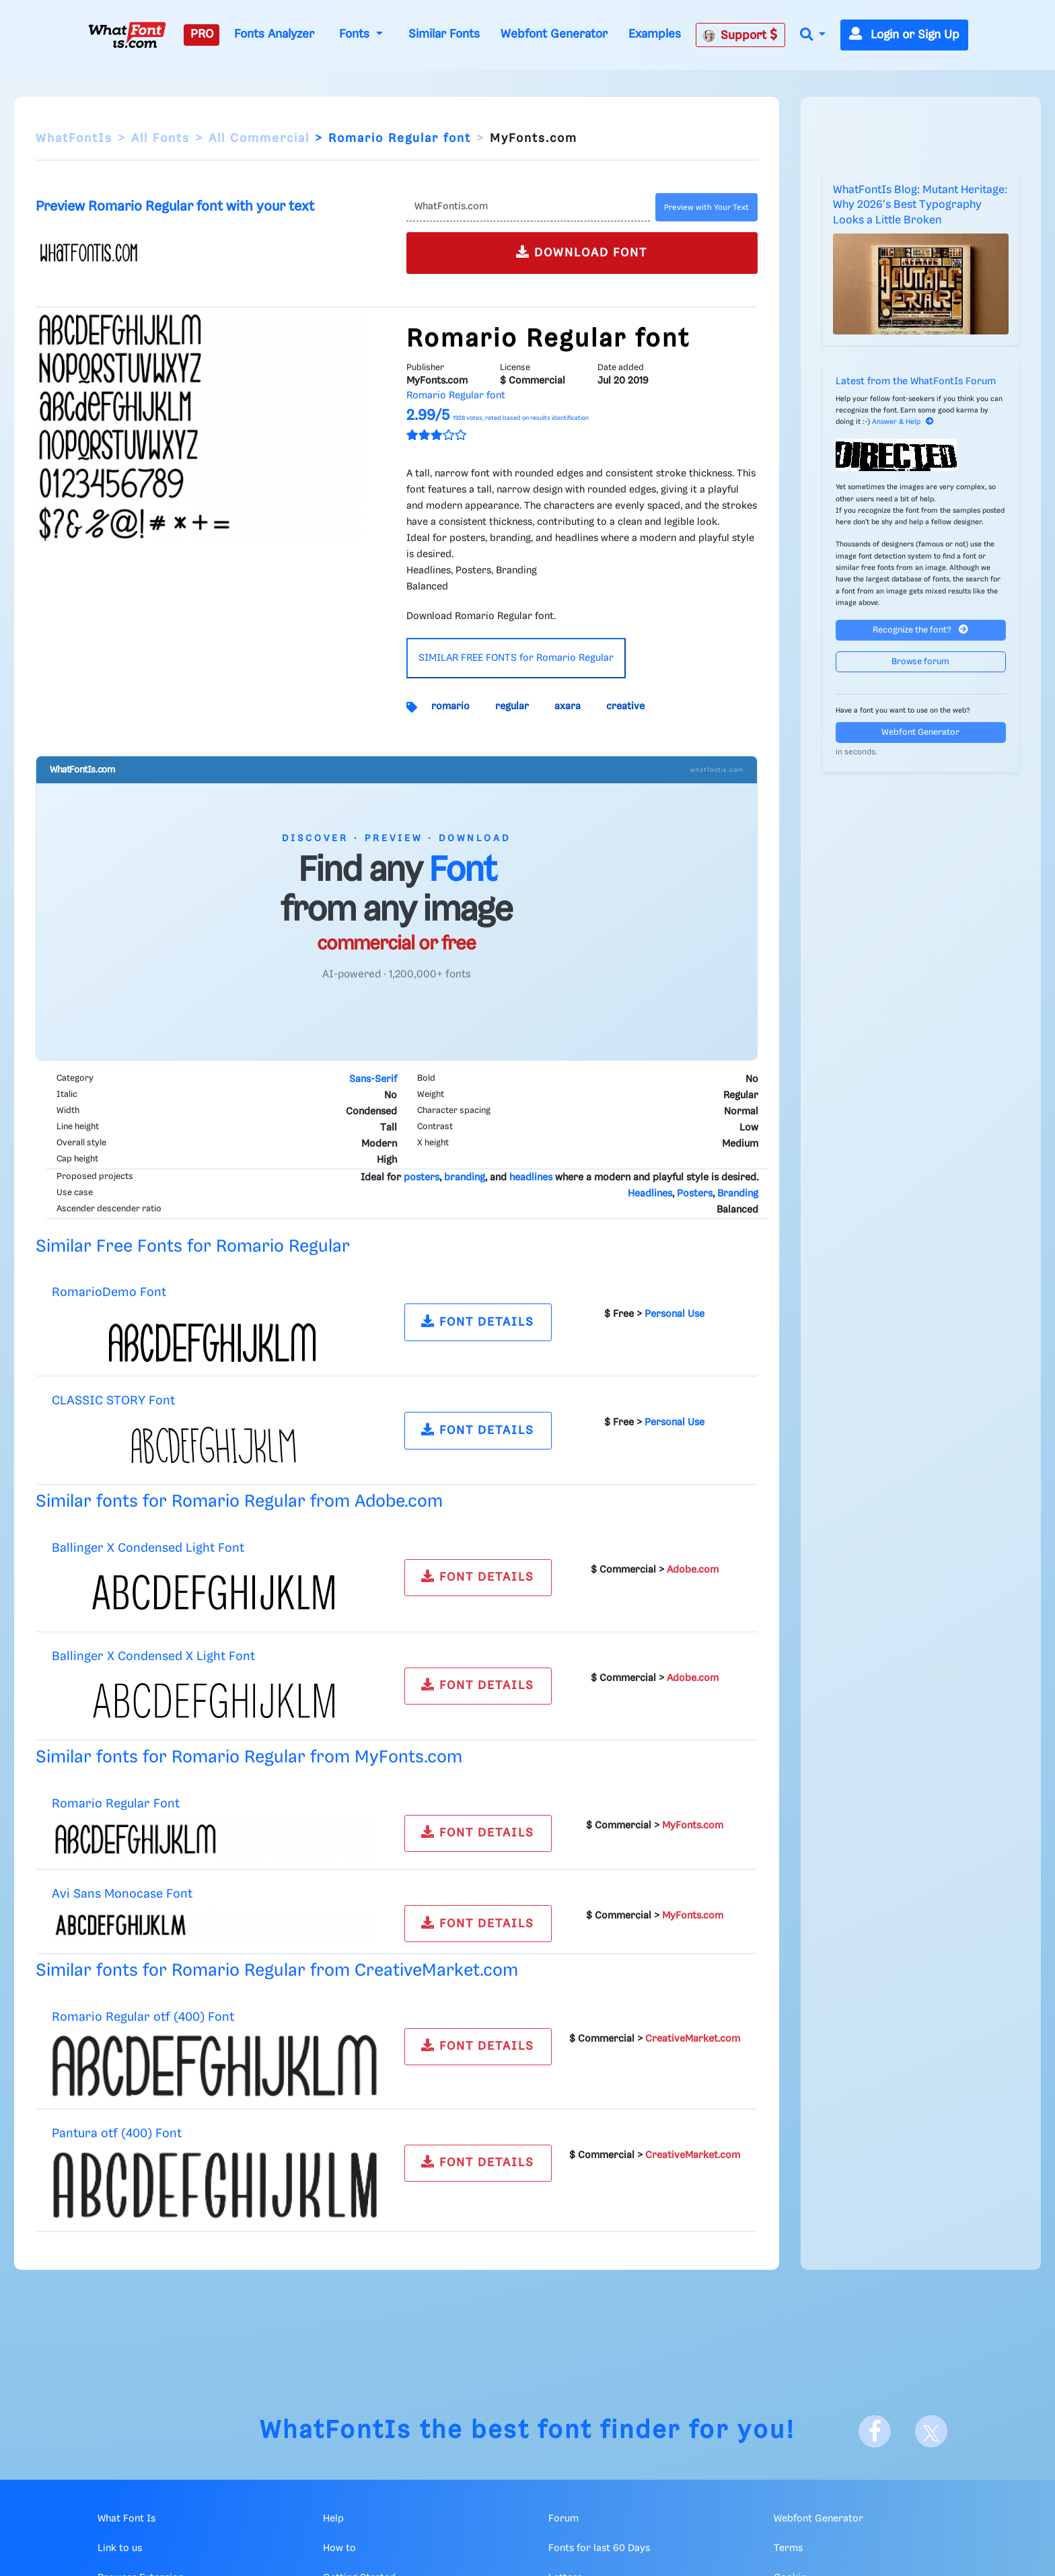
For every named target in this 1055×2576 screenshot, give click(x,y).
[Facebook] (875, 2431)
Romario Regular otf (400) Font (143, 2017)
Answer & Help (903, 422)
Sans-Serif (373, 1079)
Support (740, 35)
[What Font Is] (127, 35)
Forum (563, 2518)
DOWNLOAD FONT (581, 252)
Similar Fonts (444, 34)
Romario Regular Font (116, 1803)
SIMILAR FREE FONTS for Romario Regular (516, 658)
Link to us (120, 2548)
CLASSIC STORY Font (113, 1400)
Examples (654, 34)
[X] (931, 2431)
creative (625, 706)
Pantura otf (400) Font (117, 2133)
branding (464, 1177)
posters (421, 1177)
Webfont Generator (554, 34)
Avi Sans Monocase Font (122, 1894)
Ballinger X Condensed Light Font (148, 1548)
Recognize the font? (920, 629)
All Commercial (259, 139)
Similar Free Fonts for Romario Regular (193, 1247)
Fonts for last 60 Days (599, 2548)
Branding (737, 1193)
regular (512, 706)
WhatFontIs (74, 139)
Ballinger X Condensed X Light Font (153, 1656)
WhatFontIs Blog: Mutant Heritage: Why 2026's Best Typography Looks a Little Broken (920, 205)
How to (339, 2548)
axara (567, 706)
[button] (812, 35)
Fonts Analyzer (274, 34)
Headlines (650, 1193)
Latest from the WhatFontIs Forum (916, 381)
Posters (695, 1193)
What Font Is (126, 2518)
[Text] (527, 207)
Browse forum (920, 661)
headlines (530, 1177)
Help (333, 2518)
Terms (788, 2548)
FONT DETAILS (477, 1321)
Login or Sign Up (904, 35)
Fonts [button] (356, 34)
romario (450, 706)
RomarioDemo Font (109, 1292)
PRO (201, 34)
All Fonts (160, 139)
